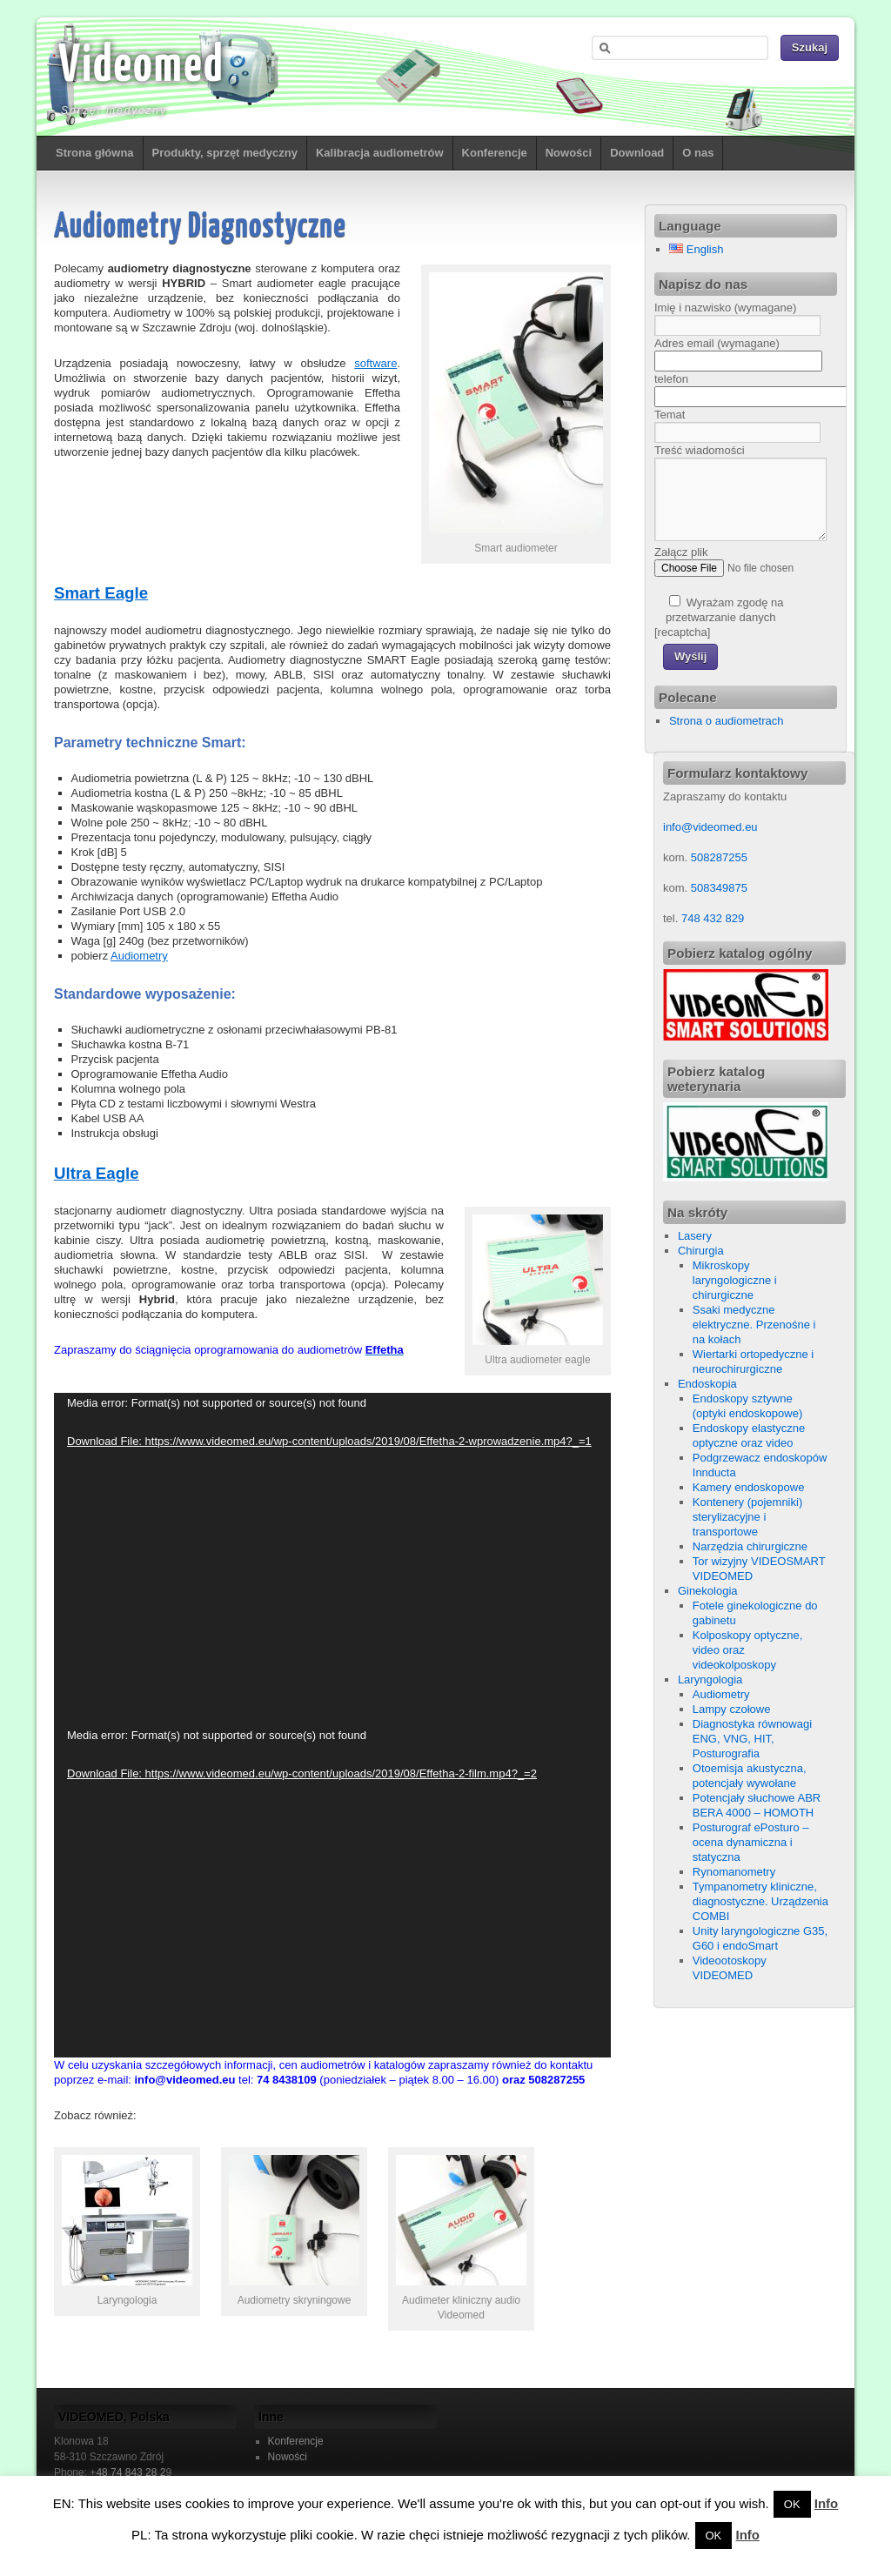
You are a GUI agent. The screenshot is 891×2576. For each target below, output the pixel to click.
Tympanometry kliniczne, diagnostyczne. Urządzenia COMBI (760, 1901)
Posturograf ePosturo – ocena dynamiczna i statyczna (751, 1842)
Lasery (695, 1235)
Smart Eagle (101, 593)
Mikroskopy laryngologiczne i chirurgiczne (735, 1280)
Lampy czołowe (732, 1709)
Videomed (141, 67)
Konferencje (494, 152)
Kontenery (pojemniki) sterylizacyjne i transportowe (747, 1516)
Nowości (569, 152)
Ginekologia (708, 1590)
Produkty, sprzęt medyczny (225, 152)
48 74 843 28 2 (130, 2472)
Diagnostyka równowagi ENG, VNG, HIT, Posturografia (752, 1738)
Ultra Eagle (96, 1173)
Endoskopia (707, 1383)
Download (637, 152)
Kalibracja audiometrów (380, 152)
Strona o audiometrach (726, 720)
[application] (332, 1559)
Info (826, 2503)
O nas (697, 152)
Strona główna (95, 152)
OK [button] (792, 2504)
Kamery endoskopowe (749, 1487)
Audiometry (139, 955)
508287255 (719, 857)
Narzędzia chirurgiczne (750, 1546)
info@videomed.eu (710, 826)
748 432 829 (711, 918)
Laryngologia (710, 1679)
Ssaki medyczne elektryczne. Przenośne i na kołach (754, 1324)
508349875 (719, 887)
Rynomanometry (734, 1871)
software (375, 363)
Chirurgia (701, 1250)
